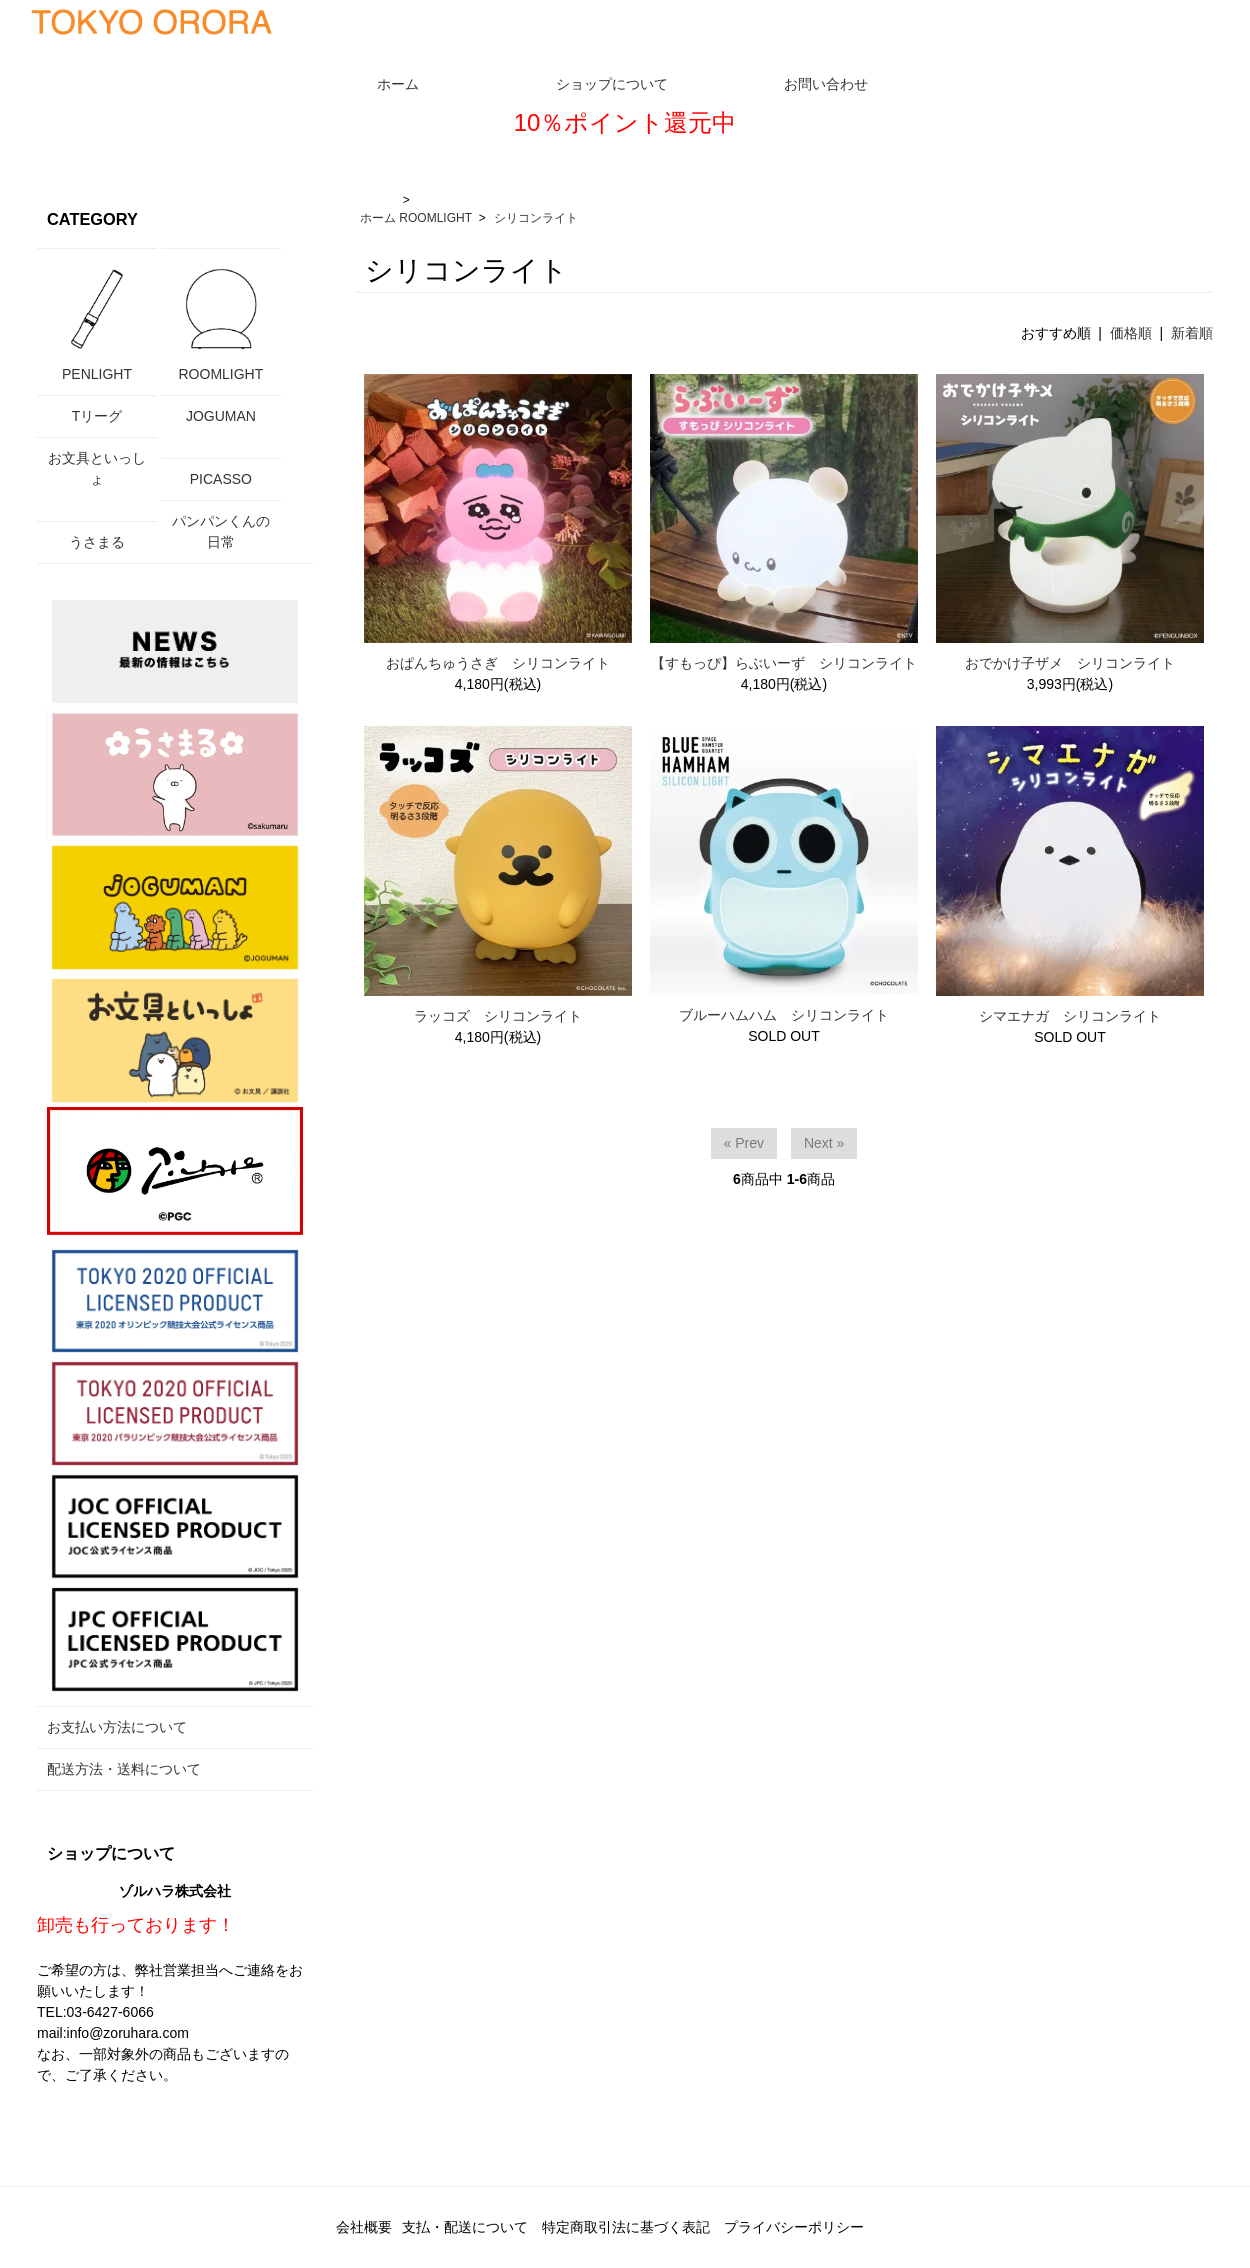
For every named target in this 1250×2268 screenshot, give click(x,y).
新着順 (1192, 333)
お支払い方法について (117, 1727)
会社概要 (364, 2227)
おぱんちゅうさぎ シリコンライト (498, 663)
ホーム (378, 218)
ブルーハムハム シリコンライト (784, 1015)
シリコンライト (536, 218)
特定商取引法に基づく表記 (626, 2227)
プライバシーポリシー (794, 2227)
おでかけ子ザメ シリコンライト (1070, 663)
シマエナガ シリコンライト (1070, 1016)
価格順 (1131, 333)
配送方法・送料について (124, 1769)
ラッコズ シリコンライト (498, 1016)
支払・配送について (465, 2227)
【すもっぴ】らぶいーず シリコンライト (784, 663)
